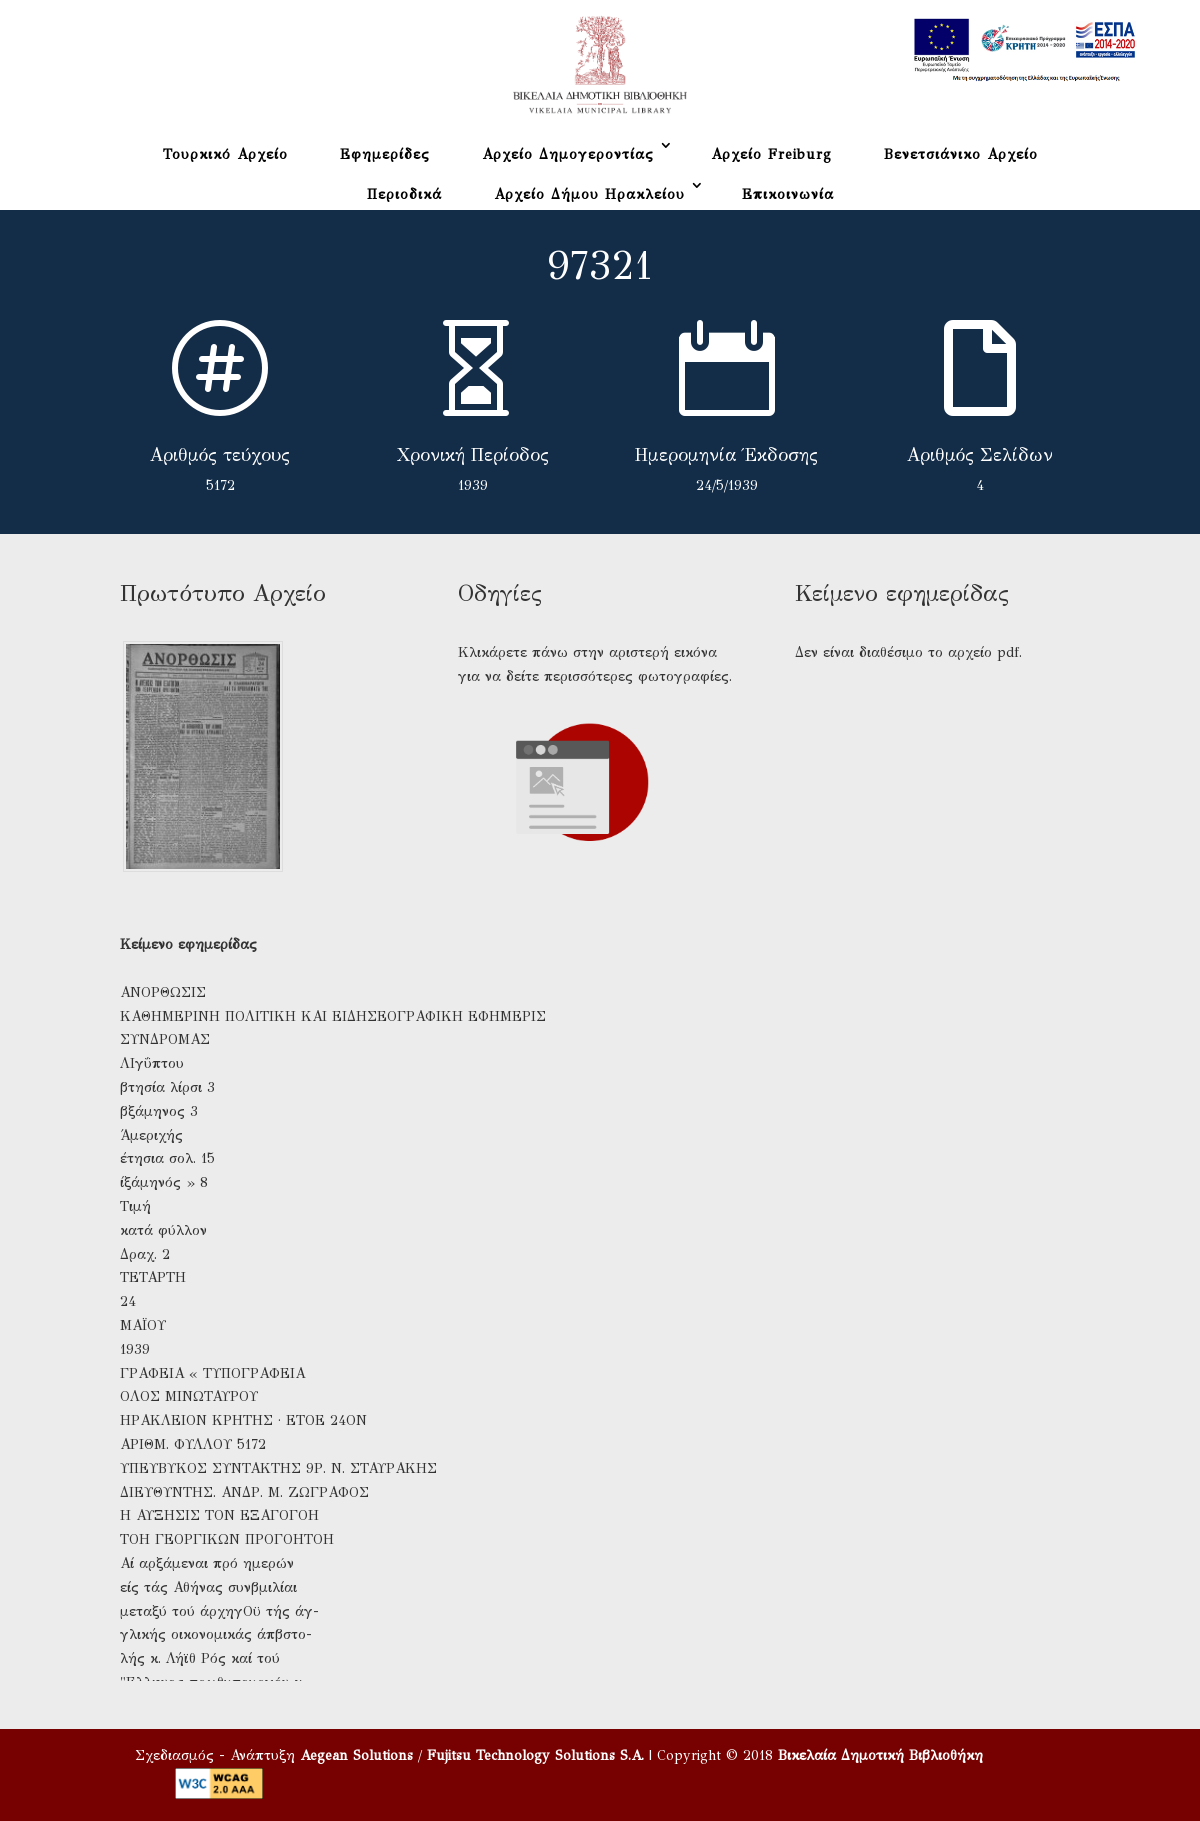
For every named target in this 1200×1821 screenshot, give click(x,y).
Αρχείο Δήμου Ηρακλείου (589, 194)
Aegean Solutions (356, 1755)
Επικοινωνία (788, 194)
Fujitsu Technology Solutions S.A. (535, 1755)
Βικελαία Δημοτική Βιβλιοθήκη (880, 1755)
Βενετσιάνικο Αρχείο (961, 154)
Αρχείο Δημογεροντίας (568, 154)
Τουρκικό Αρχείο (225, 154)
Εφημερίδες (385, 154)
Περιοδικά (404, 194)
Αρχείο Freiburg (771, 154)
